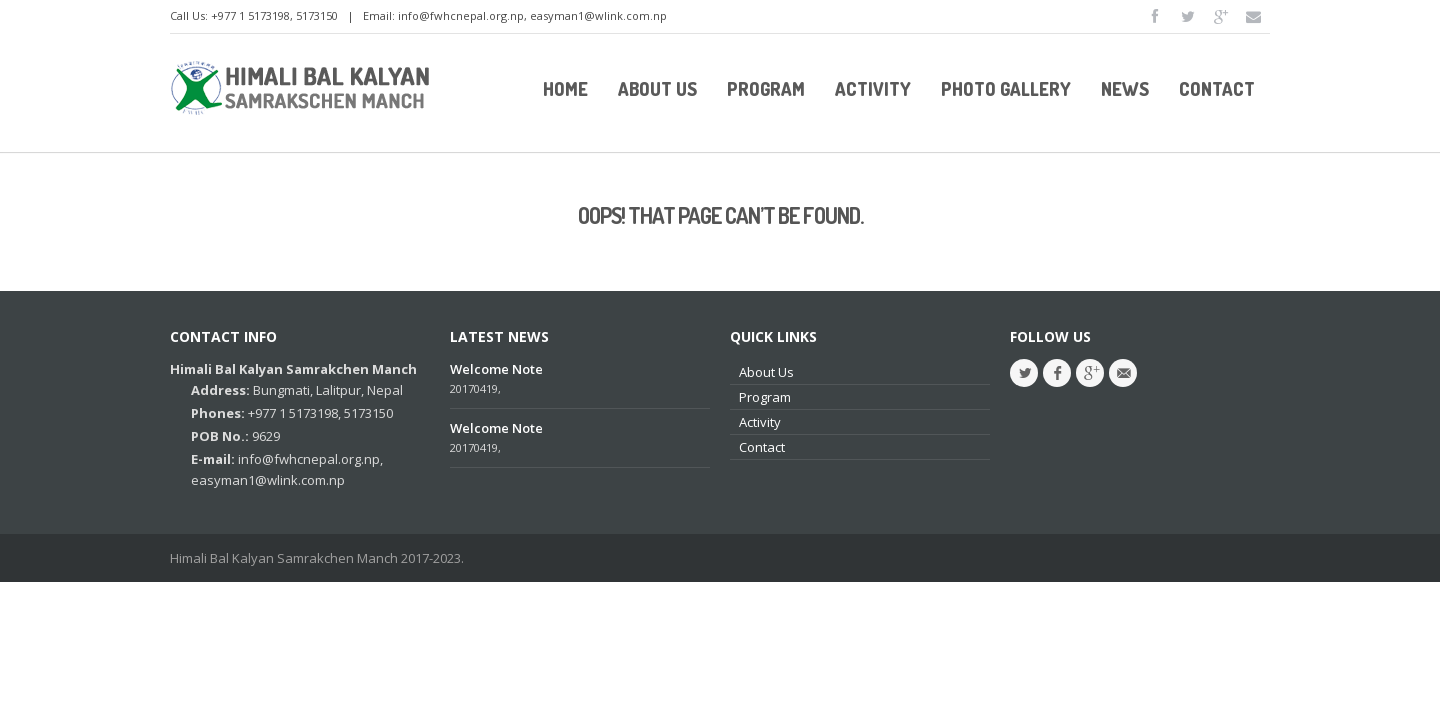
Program (765, 397)
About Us (766, 372)
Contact (762, 447)
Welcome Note (496, 369)
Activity (760, 422)
